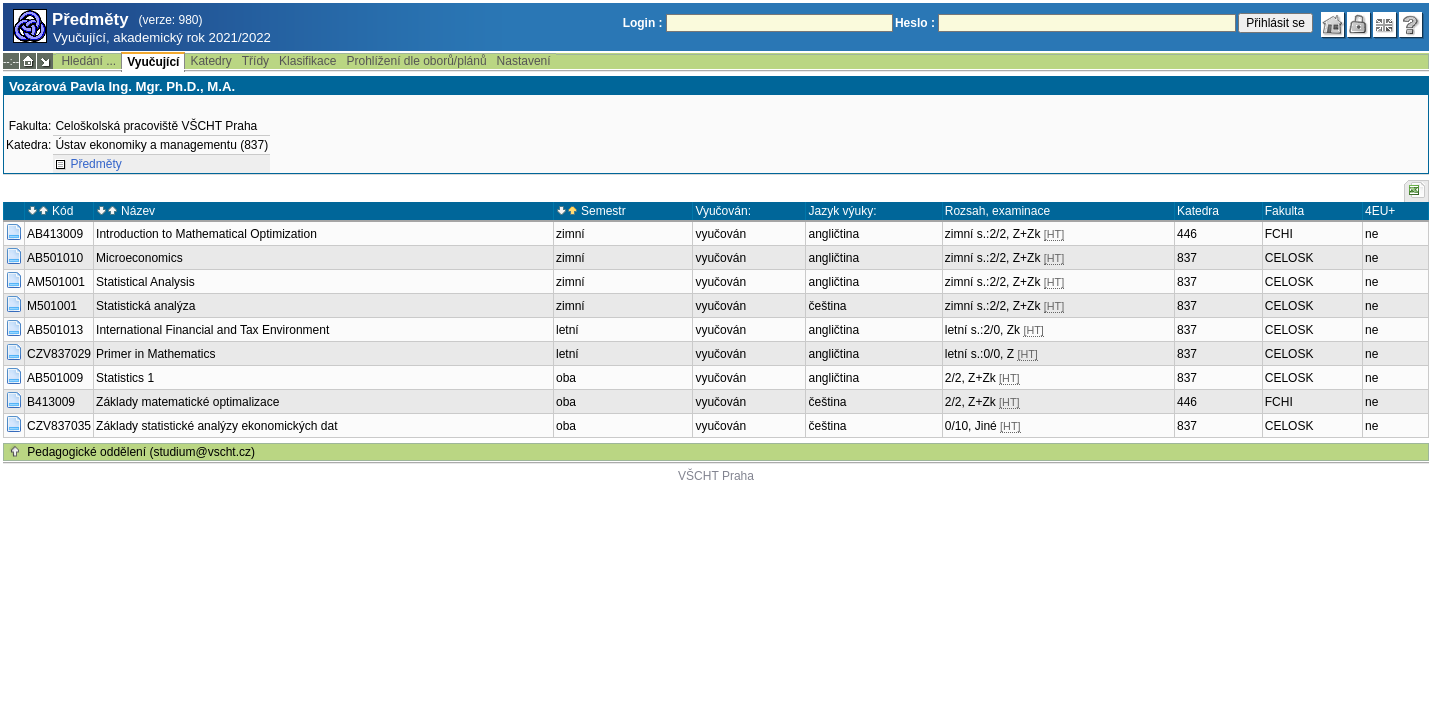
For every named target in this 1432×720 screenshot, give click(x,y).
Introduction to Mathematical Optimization (206, 234)
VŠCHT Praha (716, 476)
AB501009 (55, 378)
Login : (643, 23)
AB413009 (55, 234)
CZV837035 (59, 426)
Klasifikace (307, 61)
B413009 (51, 402)
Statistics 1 (125, 378)
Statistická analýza (145, 306)
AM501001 (56, 282)
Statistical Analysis (145, 282)
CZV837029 (59, 354)
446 (1187, 234)
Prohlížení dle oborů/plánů (416, 61)
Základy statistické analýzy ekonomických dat (216, 426)
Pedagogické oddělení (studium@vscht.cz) (141, 452)
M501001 (52, 306)
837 (1187, 258)
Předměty (95, 164)
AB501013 (55, 330)
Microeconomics (139, 258)
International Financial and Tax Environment (212, 330)
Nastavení (524, 61)
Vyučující (153, 62)
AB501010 (55, 258)
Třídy (255, 61)
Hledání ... (88, 61)
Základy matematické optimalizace (187, 402)
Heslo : (915, 23)
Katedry (210, 61)
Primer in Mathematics (155, 354)
